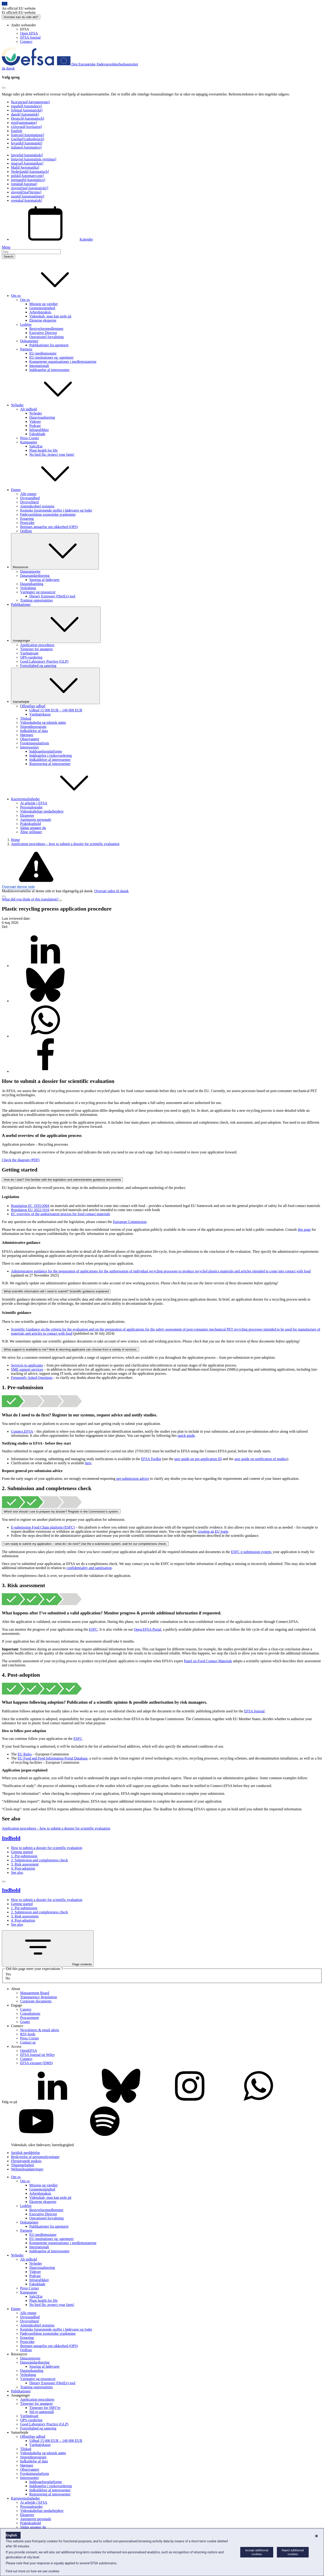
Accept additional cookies (256, 2552)
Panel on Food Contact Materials (208, 1661)
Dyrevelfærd (29, 502)
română (24, 184)
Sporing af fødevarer (44, 580)
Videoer (35, 421)
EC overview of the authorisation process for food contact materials (60, 1214)
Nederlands (30, 172)
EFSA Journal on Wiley (37, 2055)
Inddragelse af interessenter (49, 370)
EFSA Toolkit (151, 1459)
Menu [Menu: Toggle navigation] (6, 247)
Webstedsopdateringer (27, 2169)
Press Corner (29, 438)
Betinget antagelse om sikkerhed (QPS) (49, 527)
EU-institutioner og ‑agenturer (51, 357)
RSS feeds (27, 2034)
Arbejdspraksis (40, 312)
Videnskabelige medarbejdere (42, 811)
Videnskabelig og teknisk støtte (43, 722)
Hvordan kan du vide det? (21, 17)
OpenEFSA (28, 2051)
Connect (26, 41)
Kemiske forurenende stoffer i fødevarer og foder (56, 510)
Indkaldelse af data (34, 731)
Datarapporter (30, 571)
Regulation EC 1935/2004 (30, 1206)
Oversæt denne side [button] (18, 887)
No (7, 1978)
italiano (26, 147)
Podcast (35, 426)
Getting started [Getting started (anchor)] (22, 1852)
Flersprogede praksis (26, 2161)
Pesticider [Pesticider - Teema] (27, 523)
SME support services (27, 1369)
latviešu (27, 155)
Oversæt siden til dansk (111, 891)
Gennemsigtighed (42, 308)
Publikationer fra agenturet (49, 345)
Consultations (30, 2013)
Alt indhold (28, 409)
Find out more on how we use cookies (32, 2571)
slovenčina (29, 188)
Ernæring (27, 519)
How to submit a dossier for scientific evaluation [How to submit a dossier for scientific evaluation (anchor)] (46, 1848)
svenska (26, 200)
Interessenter (29, 747)
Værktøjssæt (29, 653)
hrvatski (26, 143)
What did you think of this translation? (30, 899)
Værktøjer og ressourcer (38, 592)
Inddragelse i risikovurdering (50, 755)
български (30, 102)
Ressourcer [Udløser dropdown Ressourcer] (55, 551)
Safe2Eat (36, 446)
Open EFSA (29, 33)
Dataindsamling (31, 584)
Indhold (11, 1838)
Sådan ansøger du (33, 828)
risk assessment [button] (241, 1122)
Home (15, 840)
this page (304, 1229)
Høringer (26, 735)
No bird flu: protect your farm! (51, 454)
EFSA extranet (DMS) (36, 2063)
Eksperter (27, 815)
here (88, 1463)
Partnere (26, 349)
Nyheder (35, 413)
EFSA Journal (30, 37)
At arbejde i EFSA (33, 803)
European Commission (129, 1222)
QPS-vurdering (31, 657)
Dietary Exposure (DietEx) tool (52, 596)
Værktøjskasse (40, 714)
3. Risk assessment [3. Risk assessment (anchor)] (24, 1864)
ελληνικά (26, 127)
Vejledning (28, 588)
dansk (25, 114)
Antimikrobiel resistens (37, 506)
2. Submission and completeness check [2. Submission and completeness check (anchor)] (39, 1860)
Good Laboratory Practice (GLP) (44, 661)
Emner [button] (50, 490)
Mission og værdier (43, 304)
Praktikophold (30, 824)
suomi (27, 196)
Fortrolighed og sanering (38, 665)
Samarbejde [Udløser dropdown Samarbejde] (55, 685)
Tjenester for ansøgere (36, 649)
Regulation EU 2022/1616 (30, 1210)
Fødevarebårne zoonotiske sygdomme (48, 514)
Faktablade (37, 434)
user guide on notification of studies (260, 1459)
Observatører (29, 739)
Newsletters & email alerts (39, 2030)
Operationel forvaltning (46, 337)
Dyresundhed (30, 498)
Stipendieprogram (33, 727)
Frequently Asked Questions (31, 1378)
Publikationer (21, 604)
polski (27, 176)
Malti (25, 167)
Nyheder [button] (51, 405)
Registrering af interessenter (49, 764)
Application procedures (37, 645)
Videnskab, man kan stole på (50, 316)
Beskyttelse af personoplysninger (35, 2157)
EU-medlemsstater (43, 353)
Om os (25, 300)
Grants (25, 2022)
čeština (27, 110)
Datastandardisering (34, 576)
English (16, 131)
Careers (25, 2009)
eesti (24, 123)
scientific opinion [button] (259, 1661)
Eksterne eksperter (43, 320)
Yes (8, 1974)
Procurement (29, 2018)
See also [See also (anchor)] (17, 1872)
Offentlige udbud (32, 706)
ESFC (93, 1629)
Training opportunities (36, 600)
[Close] (3, 87)
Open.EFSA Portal (147, 1629)
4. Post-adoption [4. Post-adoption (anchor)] (23, 1868)
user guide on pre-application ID (198, 1459)
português (28, 180)
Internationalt (39, 366)
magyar (27, 163)
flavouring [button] (28, 1746)
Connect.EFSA (22, 1431)
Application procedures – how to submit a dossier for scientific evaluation (65, 844)
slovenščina (26, 192)
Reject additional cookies (293, 2552)
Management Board (34, 1993)
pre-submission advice (132, 1479)
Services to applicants (27, 1365)
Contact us (28, 2042)
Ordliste (26, 531)
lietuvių (33, 159)
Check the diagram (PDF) (21, 1160)
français (27, 135)
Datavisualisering (42, 417)
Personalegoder (31, 807)
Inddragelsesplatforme (45, 751)
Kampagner (28, 442)
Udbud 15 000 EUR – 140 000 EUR (55, 710)
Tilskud (25, 718)
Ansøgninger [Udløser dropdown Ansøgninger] (56, 624)
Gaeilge (27, 139)
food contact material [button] (57, 1723)
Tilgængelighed (22, 2165)
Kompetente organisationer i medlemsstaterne (62, 361)
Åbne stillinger (31, 832)
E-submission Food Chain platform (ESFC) (43, 1527)
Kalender (52, 239)
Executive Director (43, 333)
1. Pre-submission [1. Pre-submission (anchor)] (24, 1856)
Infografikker (39, 430)
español (26, 106)
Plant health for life (43, 450)
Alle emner (28, 494)
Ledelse (26, 324)
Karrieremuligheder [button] (59, 799)
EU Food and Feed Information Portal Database (53, 1758)
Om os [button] (50, 296)
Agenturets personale (35, 820)
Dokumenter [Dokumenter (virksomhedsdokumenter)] (29, 341)
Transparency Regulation (38, 1997)
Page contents (48, 1948)
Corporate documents (35, 2001)
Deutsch (27, 118)
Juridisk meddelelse (25, 2153)
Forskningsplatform (34, 743)
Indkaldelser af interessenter (49, 760)
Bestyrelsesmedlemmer (46, 329)
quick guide (186, 1435)
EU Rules (25, 1754)
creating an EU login (213, 1531)
